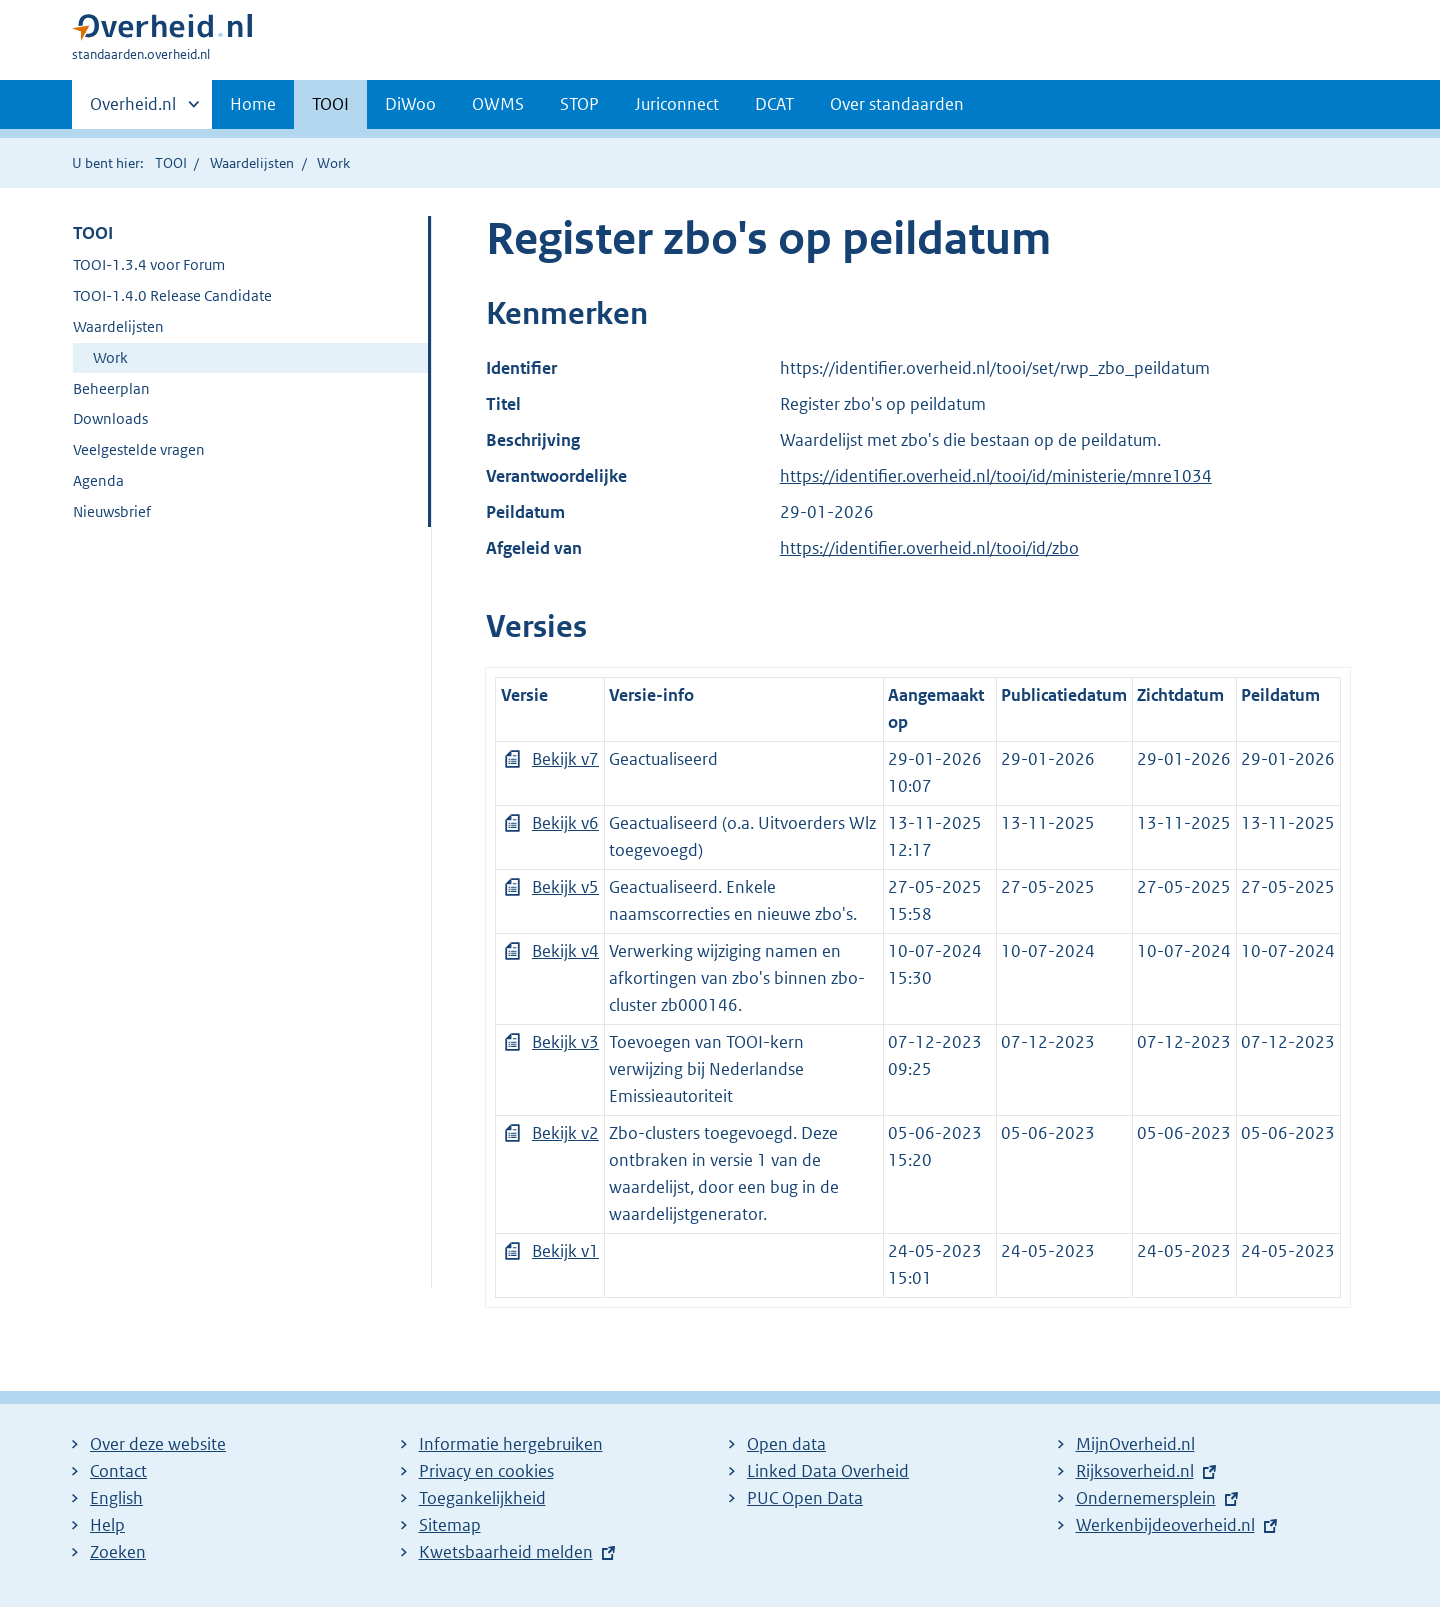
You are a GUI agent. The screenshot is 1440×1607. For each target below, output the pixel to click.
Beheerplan (111, 388)
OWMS (498, 104)
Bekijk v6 (565, 823)
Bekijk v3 (565, 1042)
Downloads (110, 418)
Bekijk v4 (565, 951)
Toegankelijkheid (482, 1498)
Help (107, 1525)
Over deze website (158, 1444)
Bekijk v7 (565, 759)
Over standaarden (897, 104)
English (116, 1498)
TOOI (330, 104)
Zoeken (118, 1552)
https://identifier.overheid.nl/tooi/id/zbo (929, 548)
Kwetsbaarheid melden (506, 1552)
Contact (118, 1471)
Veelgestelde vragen (139, 449)
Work (110, 357)
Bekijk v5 (565, 887)
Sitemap (450, 1525)
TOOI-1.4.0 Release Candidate (172, 295)
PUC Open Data (805, 1498)
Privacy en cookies (486, 1471)
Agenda (98, 480)
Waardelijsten (252, 163)
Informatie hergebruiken (511, 1444)
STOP (579, 104)
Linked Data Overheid (828, 1471)
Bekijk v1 (565, 1251)
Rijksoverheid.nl (1135, 1471)
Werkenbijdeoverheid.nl (1165, 1525)
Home (253, 104)
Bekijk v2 (565, 1133)
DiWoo (410, 104)
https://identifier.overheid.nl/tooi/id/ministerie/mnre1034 (996, 476)
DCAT (774, 104)
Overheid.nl (133, 110)
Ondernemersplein (1146, 1498)
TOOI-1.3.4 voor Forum (149, 264)
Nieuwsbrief (112, 511)
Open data (786, 1444)
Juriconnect (677, 104)
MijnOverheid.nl (1135, 1444)
